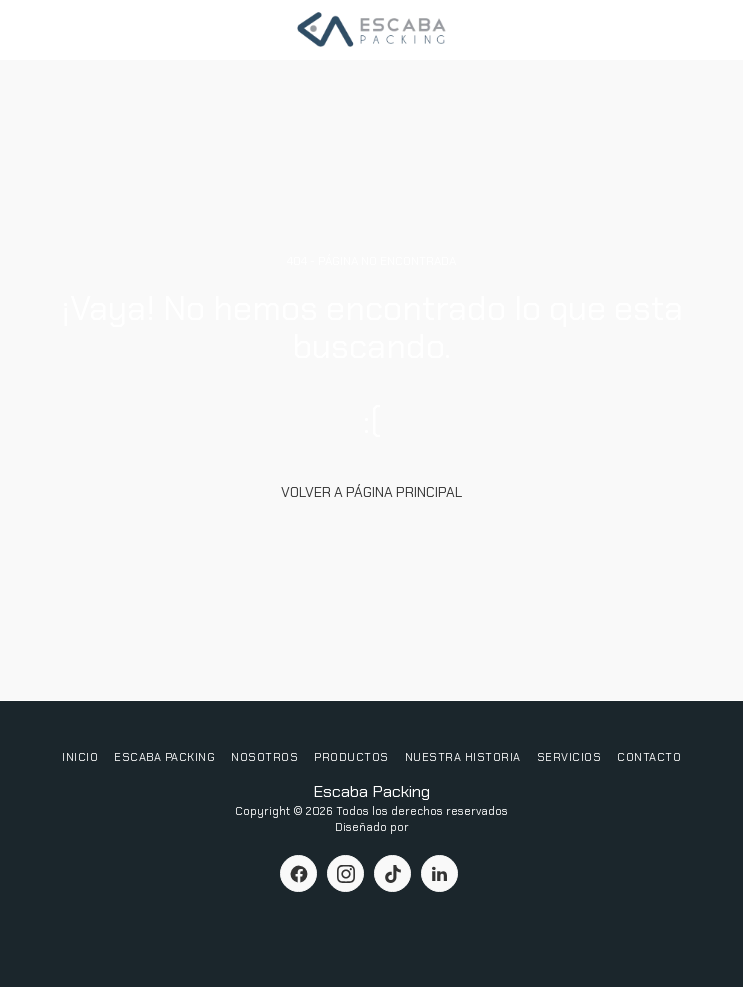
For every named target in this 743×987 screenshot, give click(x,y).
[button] (22, 29)
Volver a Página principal (371, 492)
